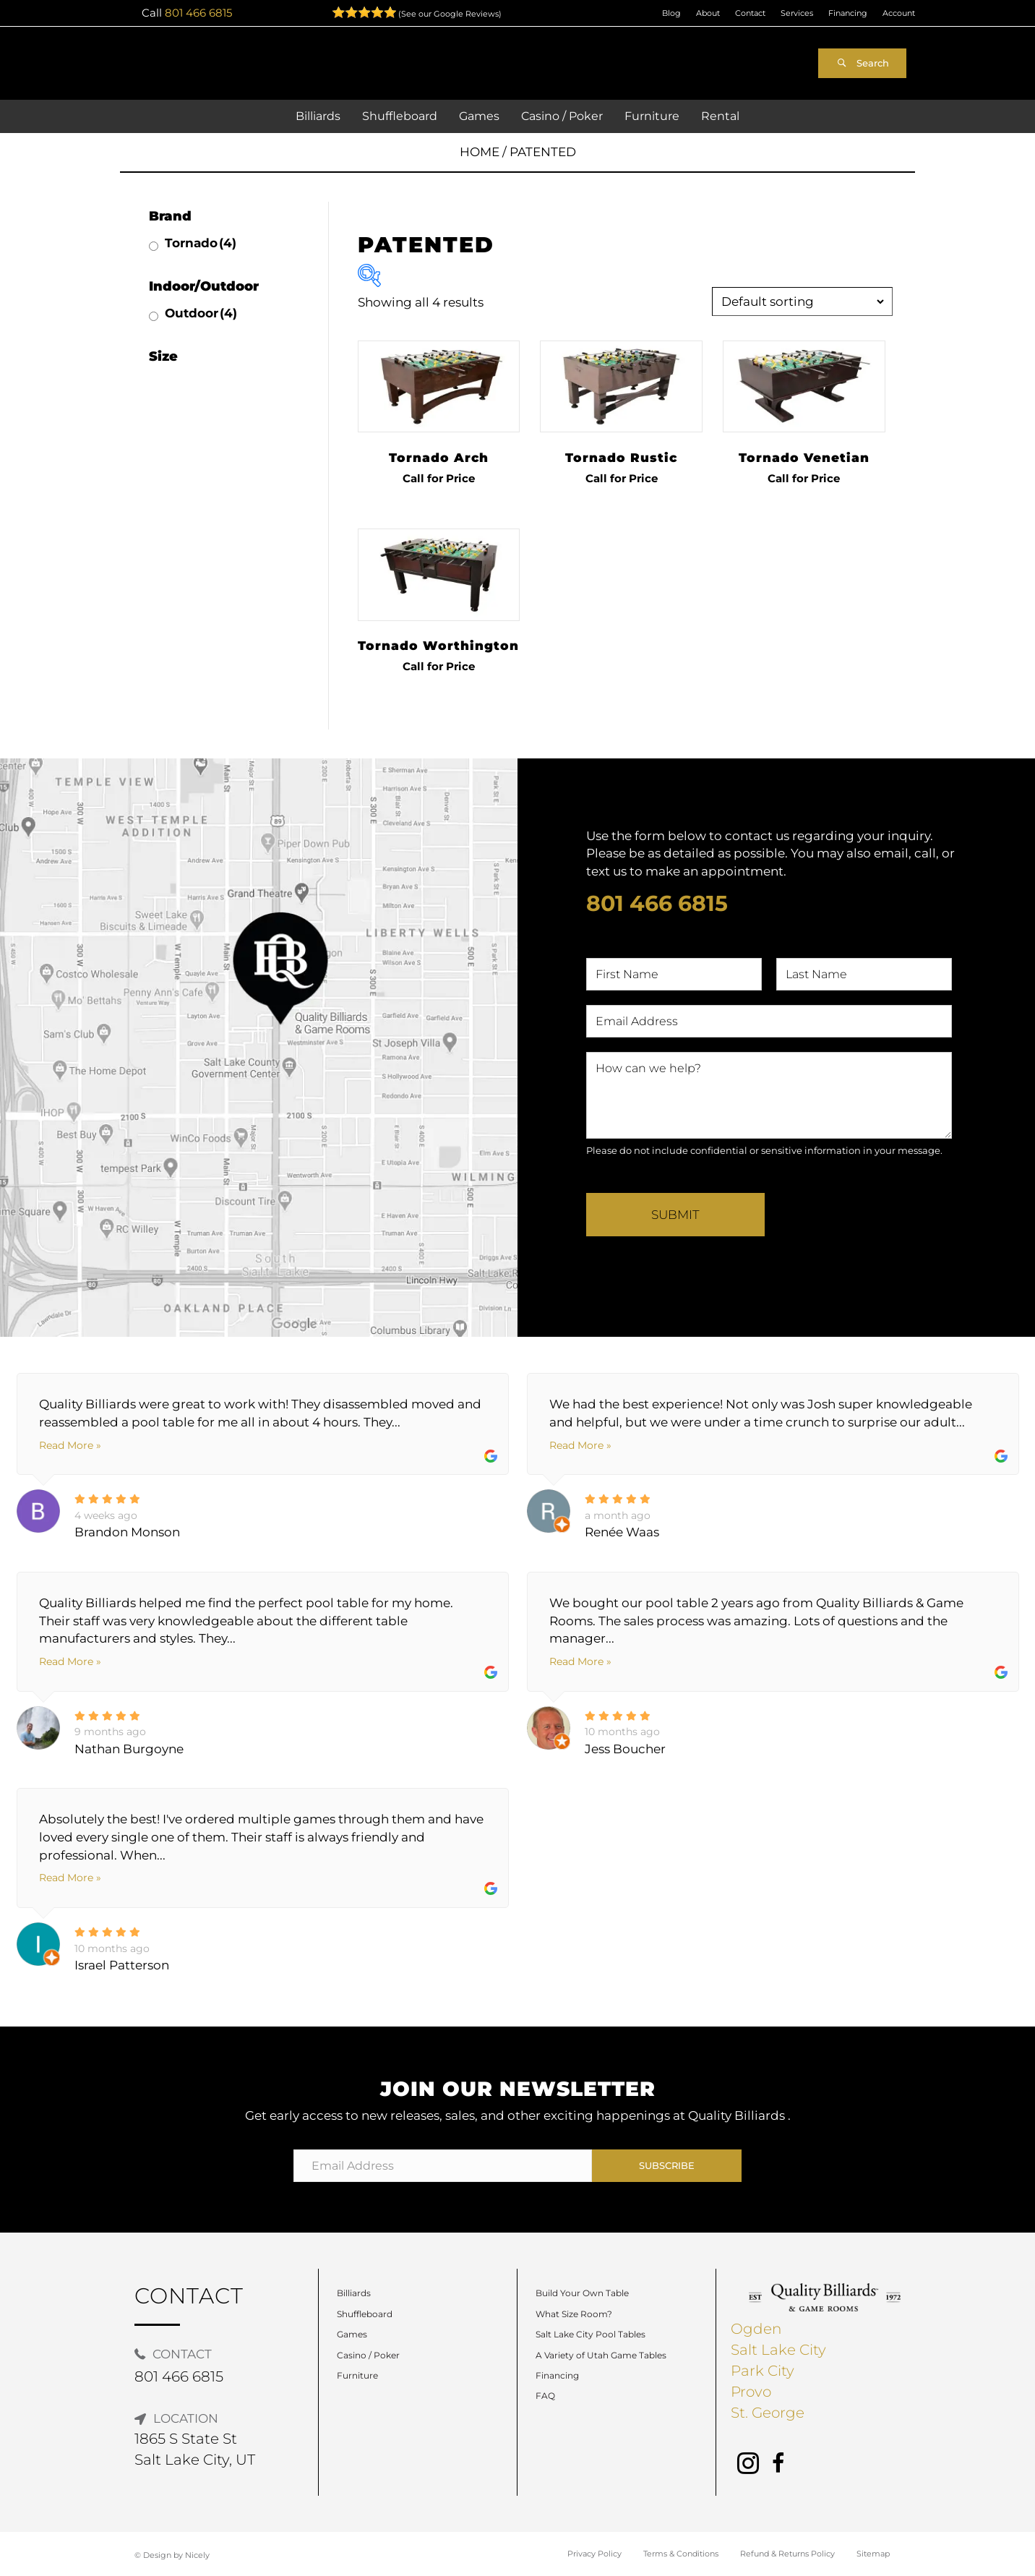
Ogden (756, 2328)
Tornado (200, 243)
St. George (767, 2412)
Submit (675, 1214)
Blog (671, 13)
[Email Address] (443, 2165)
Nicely (197, 2555)
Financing (847, 13)
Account (898, 13)
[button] (862, 63)
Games (352, 2334)
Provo (751, 2391)
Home (479, 152)
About (708, 13)
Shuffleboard (364, 2313)
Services (797, 13)
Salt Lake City (778, 2349)
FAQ (545, 2395)
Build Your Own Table (582, 2293)
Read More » (70, 1445)
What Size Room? (574, 2313)
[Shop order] (802, 301)
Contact (750, 13)
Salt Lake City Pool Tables (590, 2334)
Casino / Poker (368, 2355)
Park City (762, 2370)
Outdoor (201, 313)
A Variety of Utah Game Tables (601, 2355)
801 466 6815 (198, 13)
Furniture (357, 2375)
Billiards (354, 2293)
